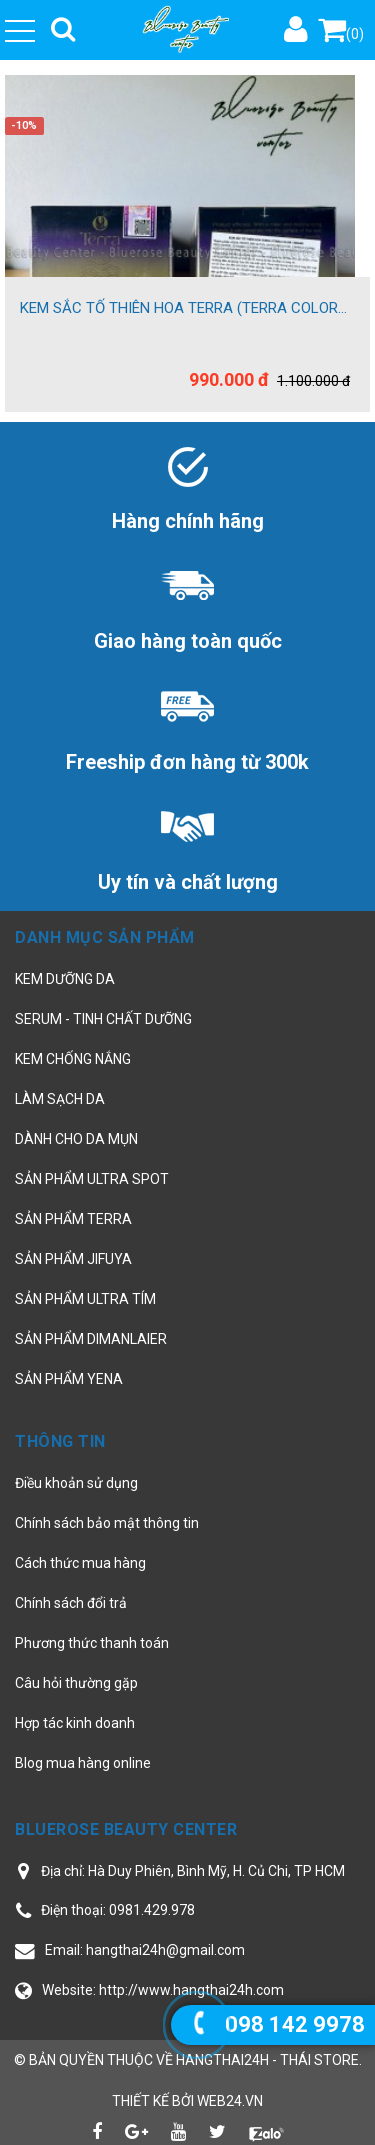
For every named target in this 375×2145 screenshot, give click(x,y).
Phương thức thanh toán (92, 1643)
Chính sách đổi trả (71, 1603)
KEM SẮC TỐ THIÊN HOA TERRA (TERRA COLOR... (183, 308)
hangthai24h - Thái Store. (269, 2060)
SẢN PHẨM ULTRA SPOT (92, 1179)
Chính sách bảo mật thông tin (107, 1523)
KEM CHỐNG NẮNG (73, 1059)
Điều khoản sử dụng (76, 1483)
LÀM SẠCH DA (60, 1099)
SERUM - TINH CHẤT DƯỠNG (103, 1019)
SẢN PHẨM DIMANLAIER (91, 1339)
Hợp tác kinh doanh (75, 1723)
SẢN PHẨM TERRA (73, 1219)
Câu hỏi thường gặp (76, 1683)
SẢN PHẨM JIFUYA (73, 1259)
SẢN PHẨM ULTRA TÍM (85, 1299)
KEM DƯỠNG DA (65, 979)
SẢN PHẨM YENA (69, 1379)
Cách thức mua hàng (80, 1563)
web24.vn (230, 2101)
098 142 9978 (295, 2024)
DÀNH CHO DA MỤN (76, 1139)
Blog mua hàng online (83, 1763)
